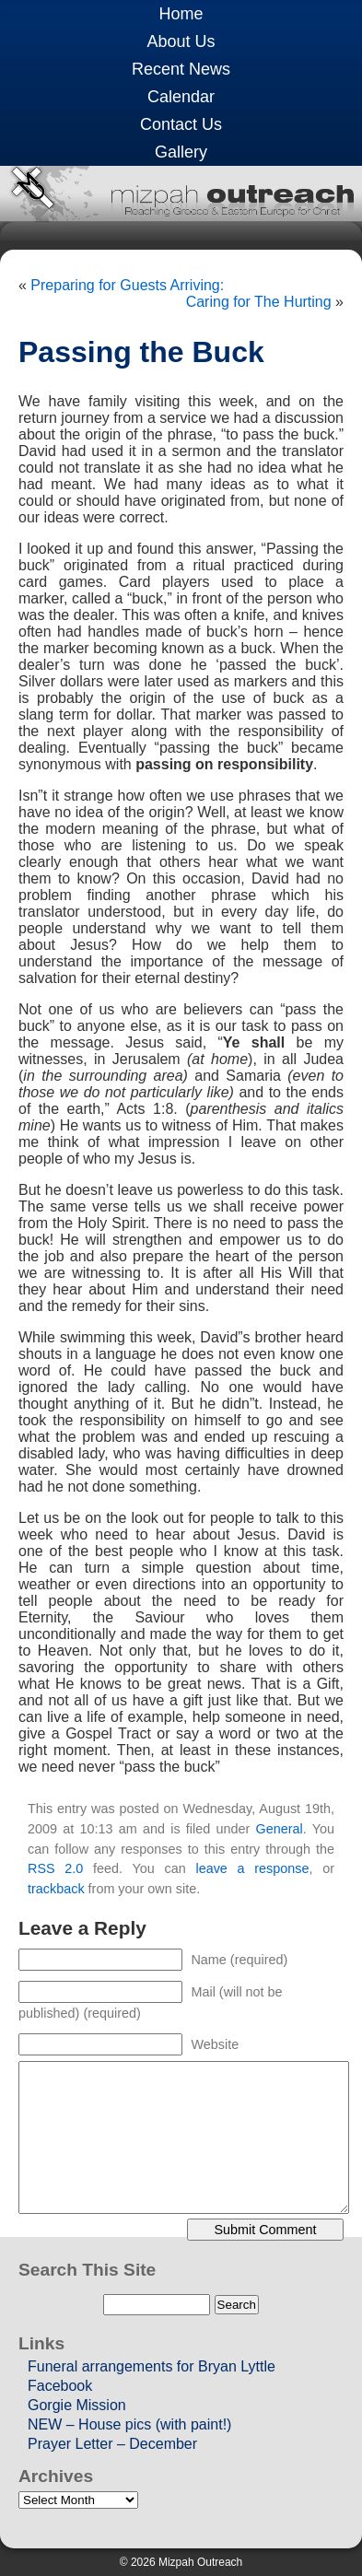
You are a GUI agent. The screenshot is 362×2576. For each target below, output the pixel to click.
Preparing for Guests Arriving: (127, 285)
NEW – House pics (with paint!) (129, 2424)
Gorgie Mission (77, 2405)
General (279, 1828)
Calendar (181, 97)
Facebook (60, 2386)
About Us (180, 41)
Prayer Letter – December (112, 2444)
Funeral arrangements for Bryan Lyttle (151, 2366)
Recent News (181, 69)
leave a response (252, 1868)
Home (180, 14)
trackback (56, 1888)
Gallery (181, 152)
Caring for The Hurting (259, 302)
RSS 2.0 (55, 1868)
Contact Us (181, 124)
